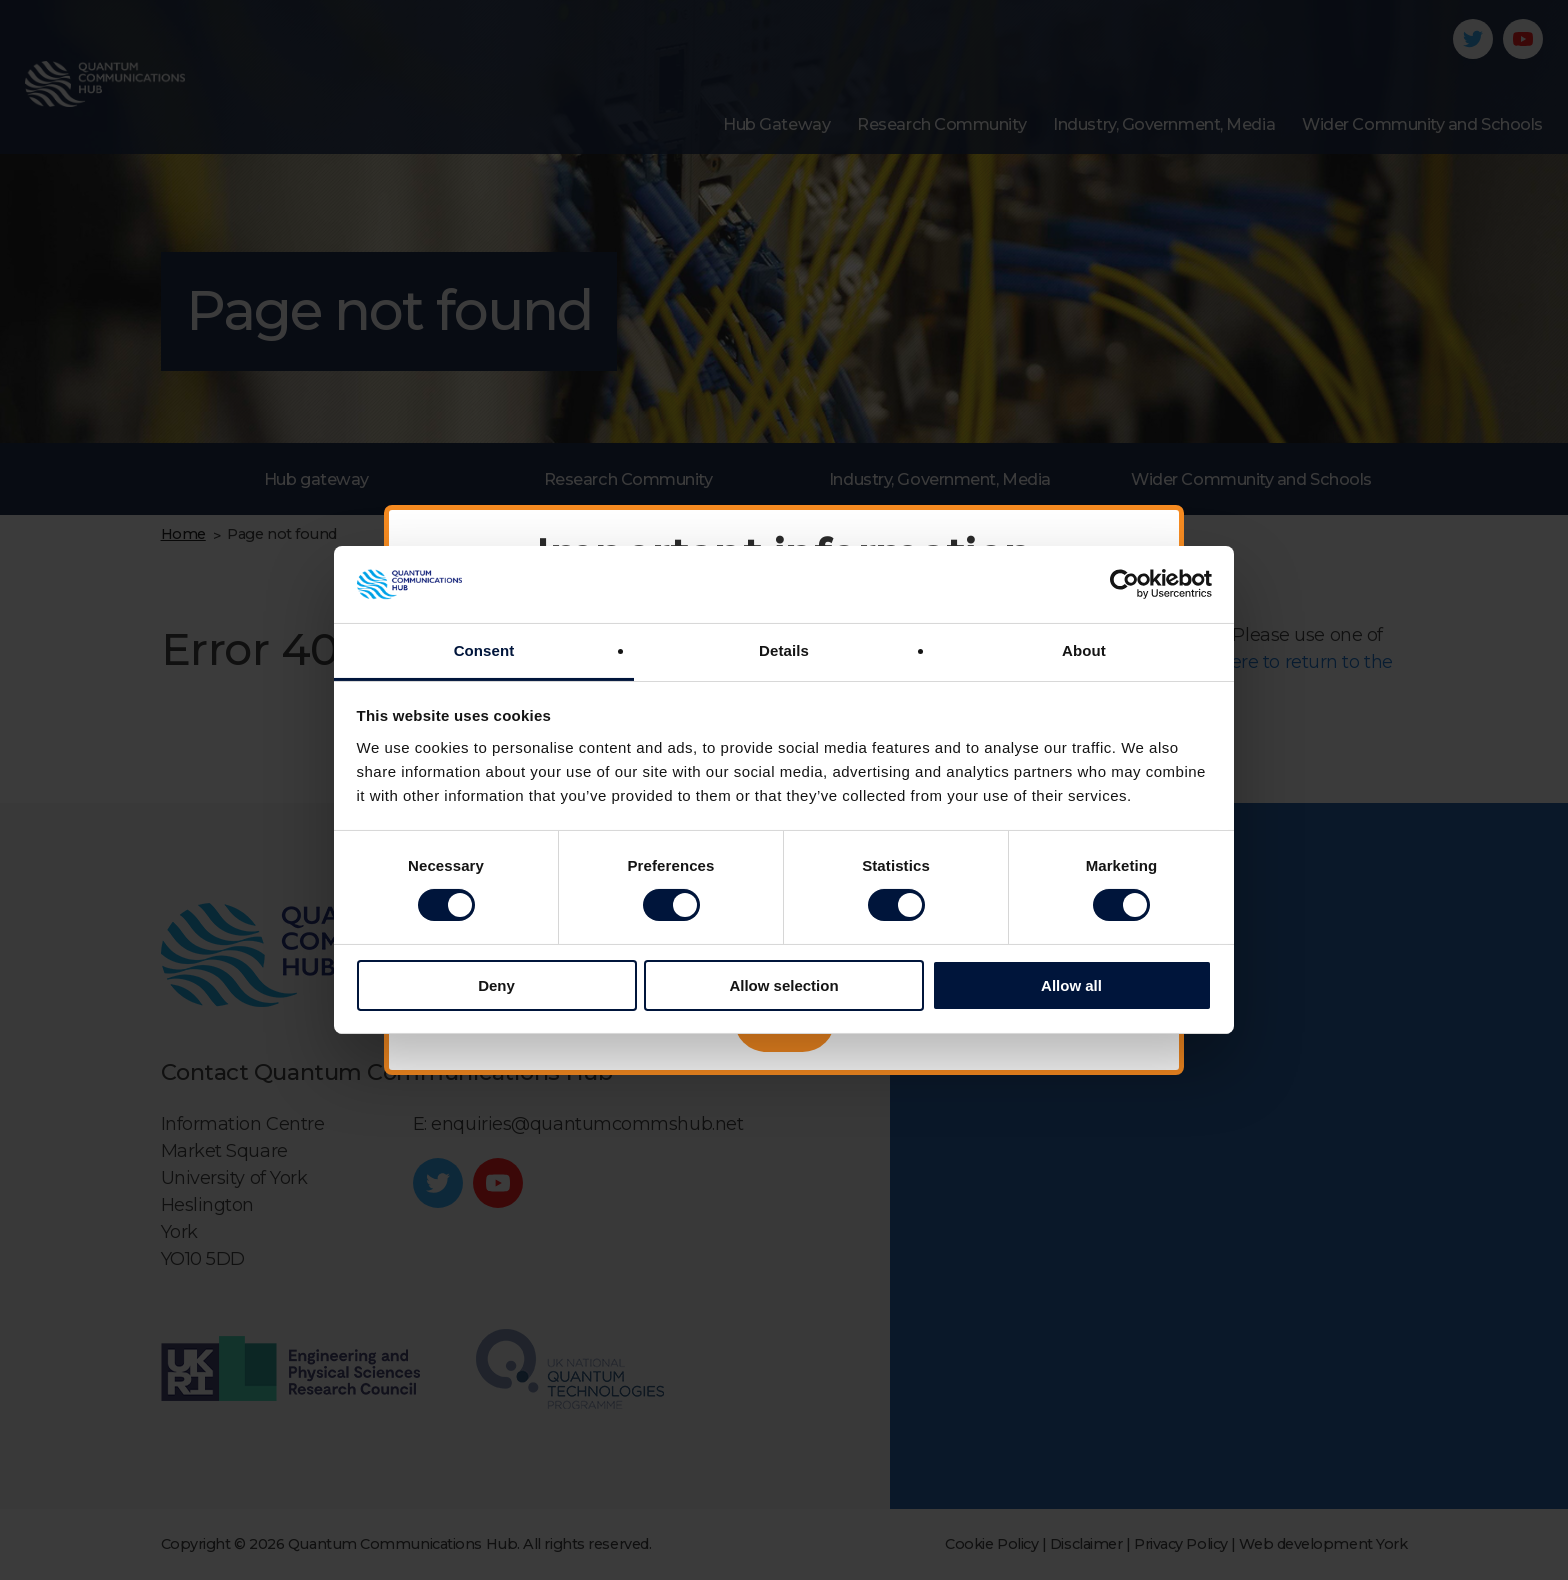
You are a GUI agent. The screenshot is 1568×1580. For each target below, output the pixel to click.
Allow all (1071, 985)
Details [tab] (784, 650)
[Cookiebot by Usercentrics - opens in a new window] (1124, 584)
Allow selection (783, 985)
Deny (496, 985)
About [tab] (1084, 650)
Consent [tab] (484, 650)
